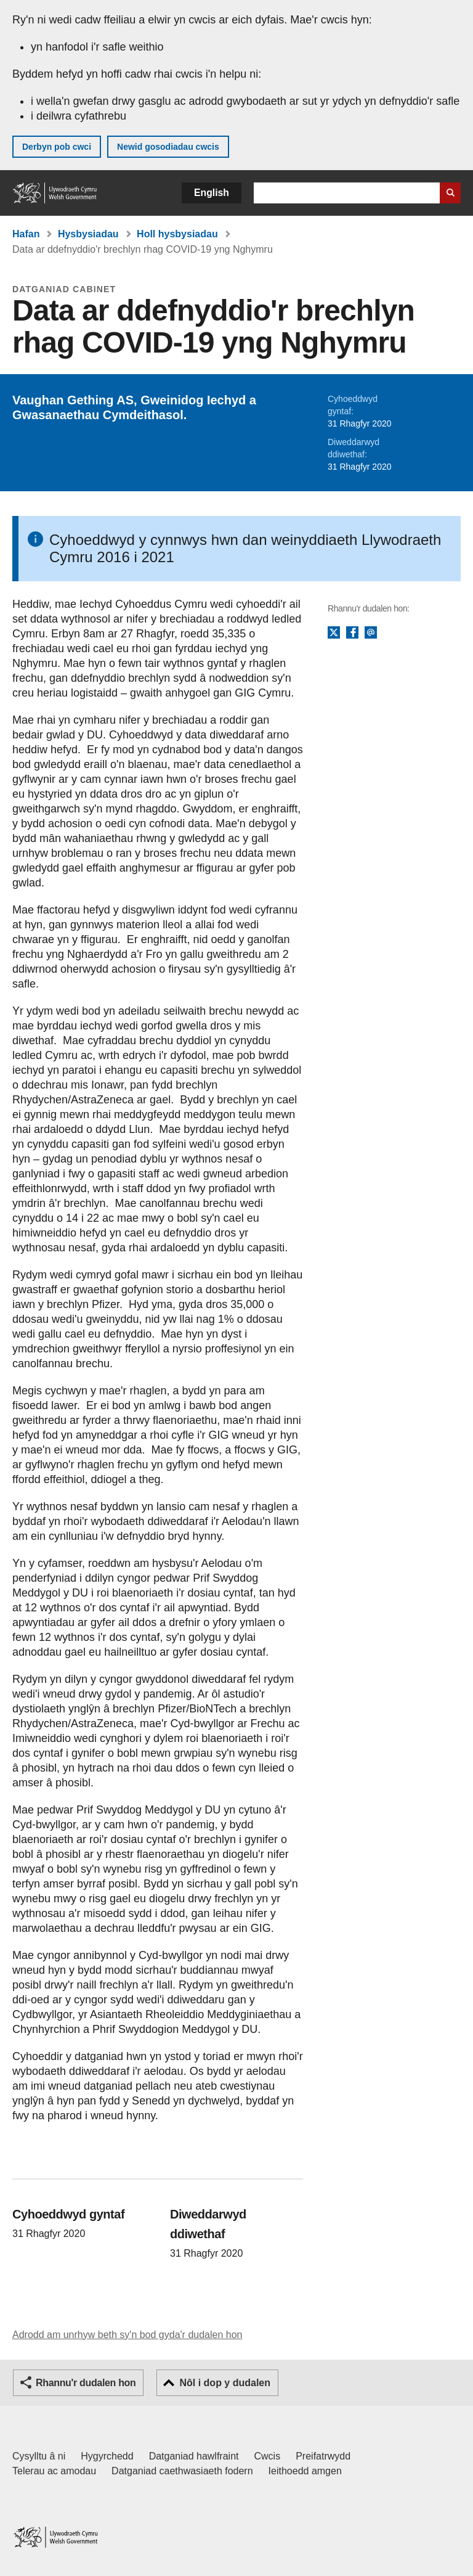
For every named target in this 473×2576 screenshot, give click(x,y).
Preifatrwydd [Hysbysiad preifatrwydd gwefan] (323, 2456)
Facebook (352, 633)
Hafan (25, 234)
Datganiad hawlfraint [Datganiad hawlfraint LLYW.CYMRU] (194, 2456)
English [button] (211, 192)
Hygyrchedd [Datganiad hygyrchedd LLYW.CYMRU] (107, 2456)
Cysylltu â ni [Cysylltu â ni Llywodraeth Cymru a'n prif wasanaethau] (38, 2456)
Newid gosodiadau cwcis (168, 147)
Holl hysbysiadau (177, 234)
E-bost (371, 633)
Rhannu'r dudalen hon (85, 2383)
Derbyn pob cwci (56, 147)
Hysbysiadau (88, 234)
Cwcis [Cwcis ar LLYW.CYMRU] (267, 2456)
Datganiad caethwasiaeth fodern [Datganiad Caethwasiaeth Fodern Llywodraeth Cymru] (182, 2471)
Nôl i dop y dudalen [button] (224, 2383)
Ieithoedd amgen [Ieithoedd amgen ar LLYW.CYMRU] (305, 2471)
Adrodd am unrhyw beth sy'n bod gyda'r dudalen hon (127, 2334)
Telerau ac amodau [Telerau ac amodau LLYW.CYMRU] (54, 2471)
